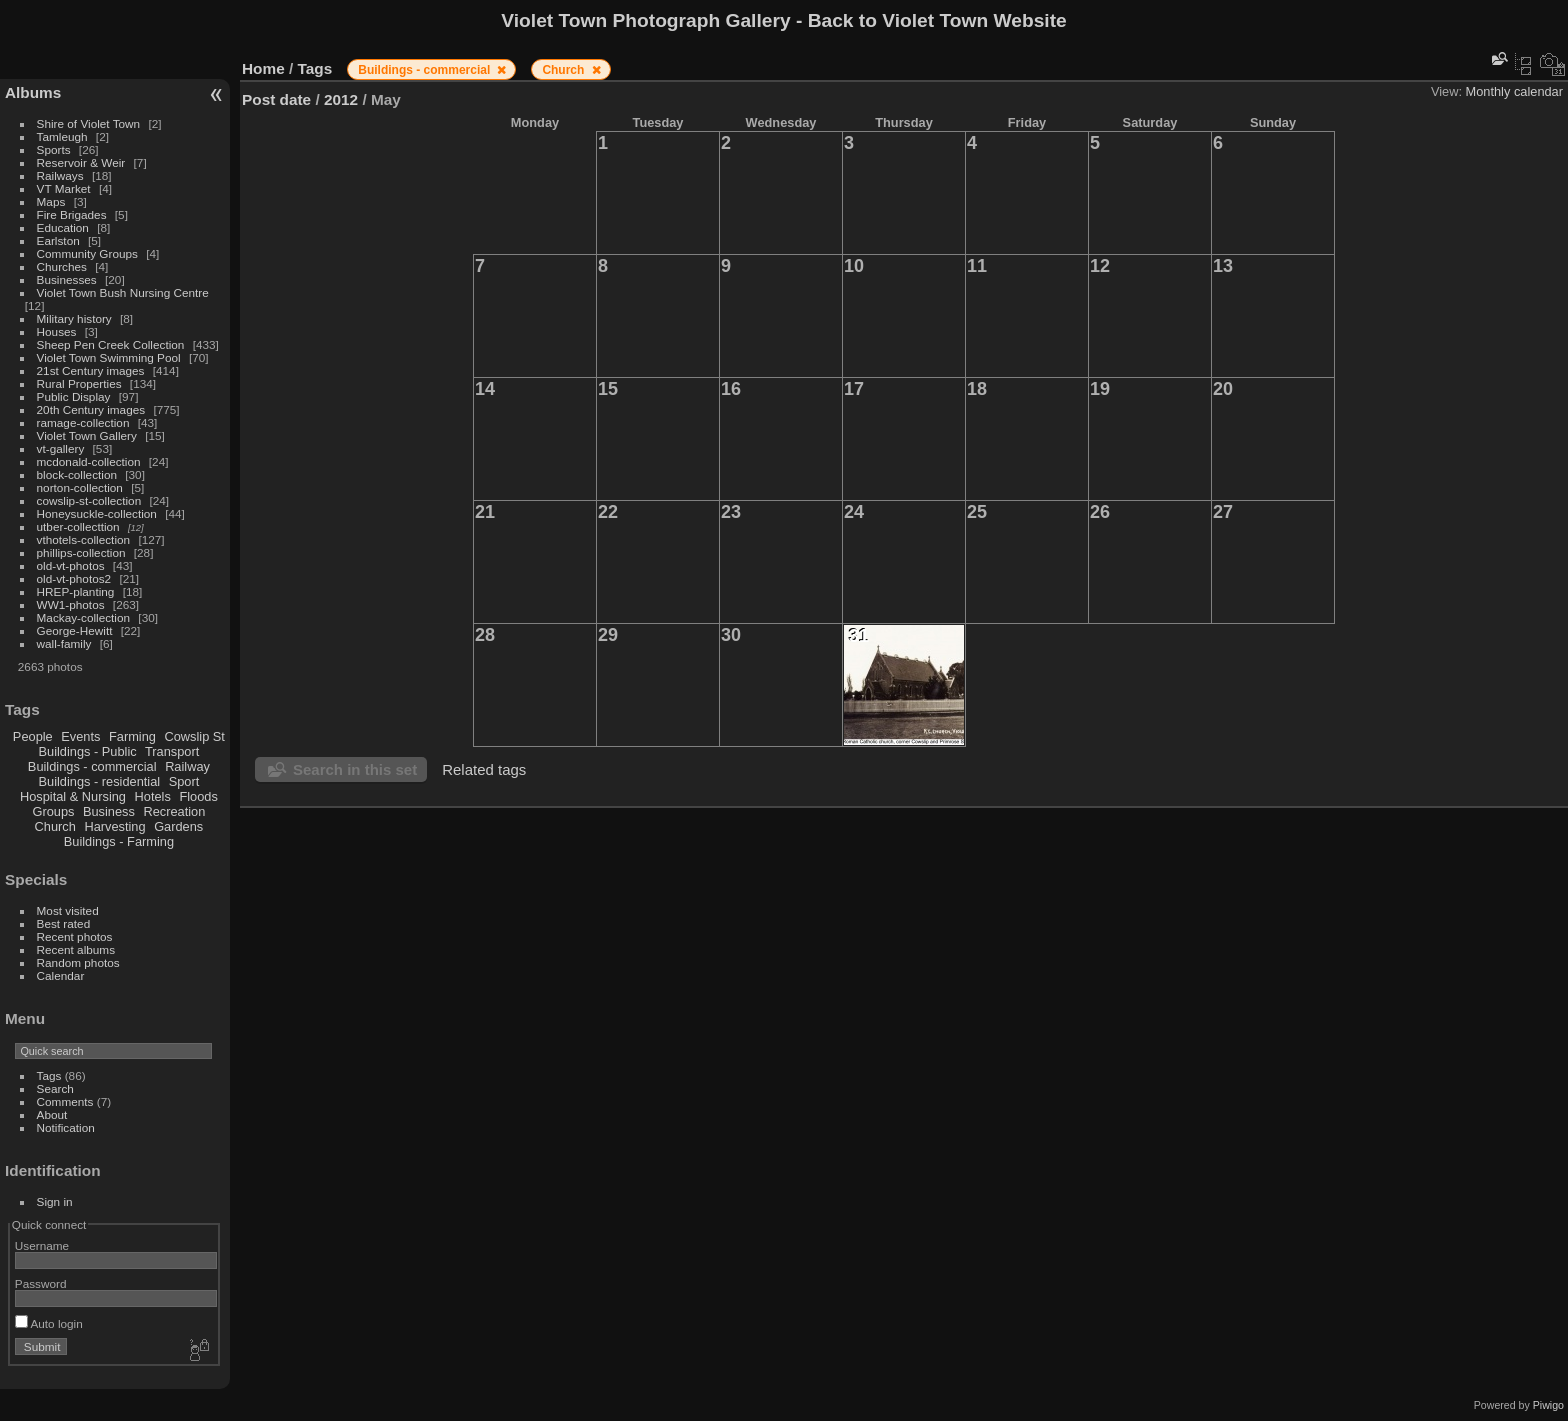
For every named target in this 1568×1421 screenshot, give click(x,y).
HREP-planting (76, 591)
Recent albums (76, 949)
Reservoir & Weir (81, 162)
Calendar (61, 975)
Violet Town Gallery (87, 435)
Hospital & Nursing (73, 796)
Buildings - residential (100, 781)
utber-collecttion (78, 526)
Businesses (67, 279)
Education (63, 227)
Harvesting (114, 826)
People (33, 736)
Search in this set (355, 769)
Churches (62, 266)
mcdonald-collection (89, 461)
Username (42, 1245)
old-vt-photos (71, 565)
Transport (172, 751)
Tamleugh (62, 136)
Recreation (174, 811)
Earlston (58, 240)
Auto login (49, 1323)
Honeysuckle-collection (97, 513)
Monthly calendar (1514, 91)
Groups (53, 811)
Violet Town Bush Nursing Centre (123, 292)
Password (41, 1283)
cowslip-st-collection (89, 500)
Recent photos (75, 936)
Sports (54, 149)
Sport (184, 781)
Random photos (78, 962)
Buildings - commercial (92, 766)
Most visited (68, 910)
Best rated (64, 923)
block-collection (77, 474)
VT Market (64, 188)
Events (80, 736)
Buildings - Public (88, 751)
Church (55, 826)
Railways (60, 175)
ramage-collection (83, 422)
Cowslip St (194, 736)
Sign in (55, 1201)
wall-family (64, 643)
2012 (341, 99)
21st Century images (91, 370)
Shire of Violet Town (89, 123)
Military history (74, 318)
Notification (66, 1127)
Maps (51, 201)
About (52, 1114)
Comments (65, 1101)
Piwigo (1548, 1405)
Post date (276, 99)
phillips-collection (81, 552)
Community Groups (87, 253)
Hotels (153, 796)
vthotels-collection (84, 539)
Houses (57, 331)
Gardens (178, 826)
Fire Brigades (72, 214)
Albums (33, 92)
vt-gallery (61, 448)
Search (55, 1088)
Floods (198, 796)
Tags (49, 1075)
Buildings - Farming (119, 841)
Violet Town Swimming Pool (109, 357)
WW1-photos (71, 604)
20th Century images (91, 409)
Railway (187, 766)
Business (109, 811)
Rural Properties (79, 383)
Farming (132, 736)
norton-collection (80, 487)
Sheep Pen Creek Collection (111, 344)
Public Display (74, 396)
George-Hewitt (75, 630)
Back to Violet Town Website (937, 20)
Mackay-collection (84, 617)
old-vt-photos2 (74, 578)
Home (263, 68)
